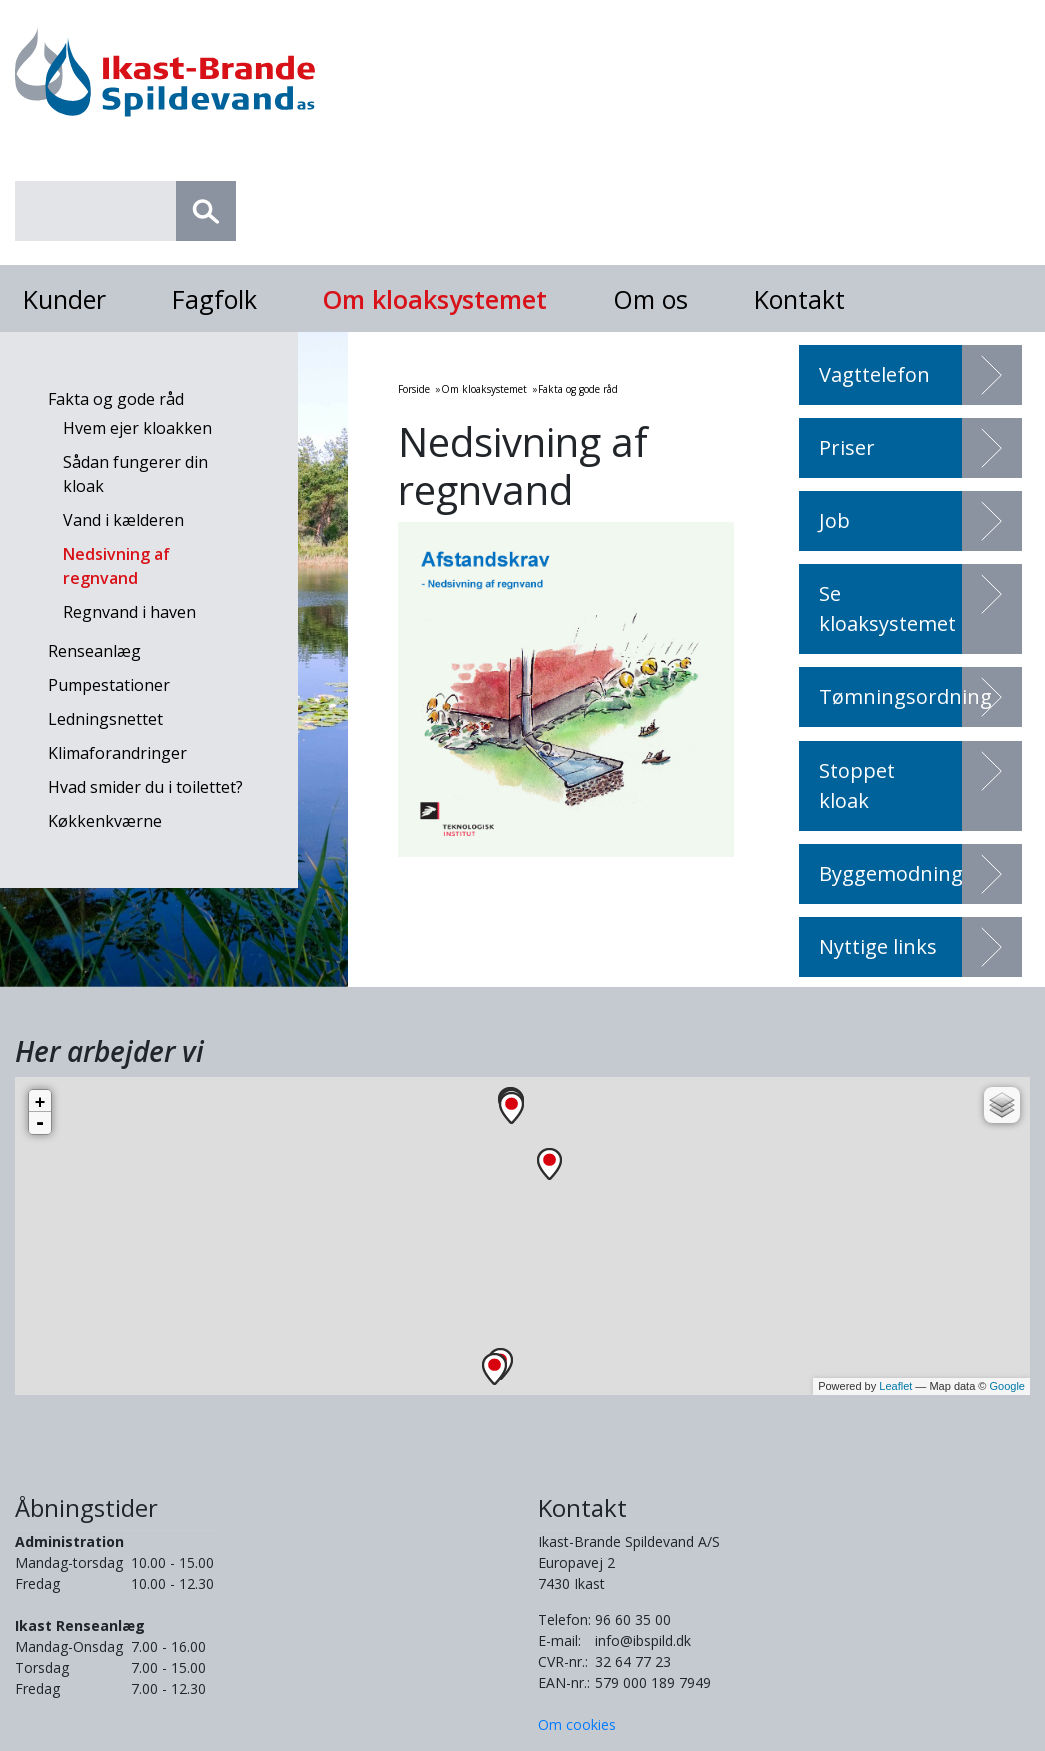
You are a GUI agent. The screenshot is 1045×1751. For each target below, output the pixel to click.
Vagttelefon (874, 374)
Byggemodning (891, 873)
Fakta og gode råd (116, 399)
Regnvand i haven (129, 612)
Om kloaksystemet (435, 299)
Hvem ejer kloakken (137, 428)
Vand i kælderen (123, 520)
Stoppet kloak (857, 785)
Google (1007, 1386)
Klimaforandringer (117, 753)
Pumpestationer (109, 685)
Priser (847, 447)
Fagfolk (214, 299)
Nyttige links (878, 946)
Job (834, 520)
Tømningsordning (905, 696)
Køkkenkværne (105, 821)
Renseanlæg (94, 651)
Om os (650, 299)
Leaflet (895, 1386)
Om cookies (577, 1724)
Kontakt (799, 299)
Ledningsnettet (105, 719)
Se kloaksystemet (887, 608)
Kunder (64, 299)
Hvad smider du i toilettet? (145, 787)
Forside (414, 389)
